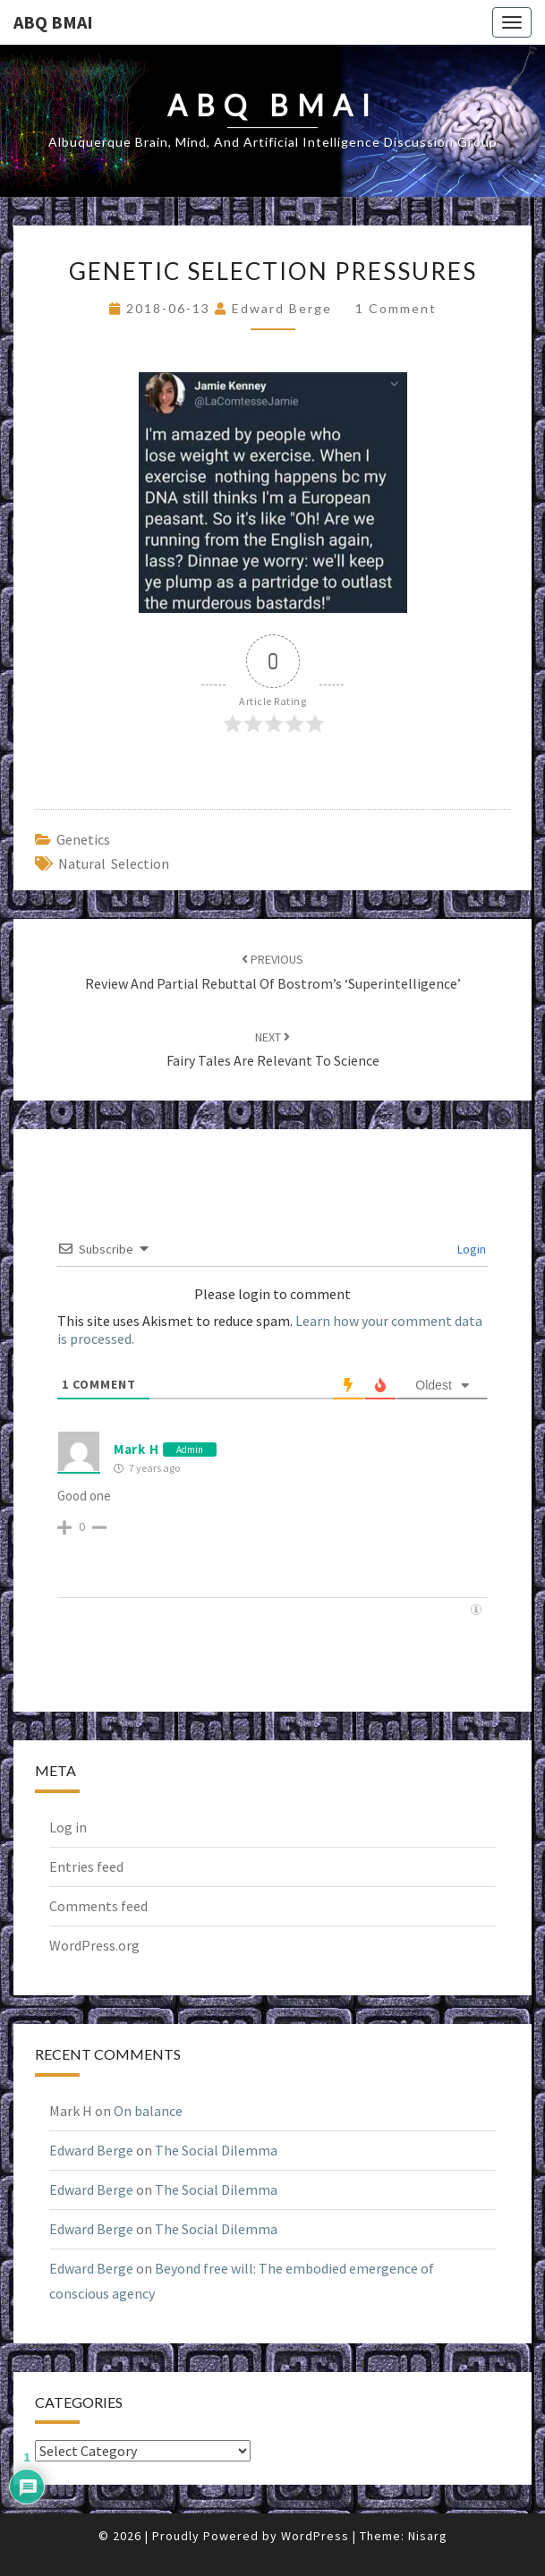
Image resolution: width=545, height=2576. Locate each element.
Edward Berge (282, 308)
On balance (148, 2111)
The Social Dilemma (216, 2150)
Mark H (136, 1449)
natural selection (113, 863)
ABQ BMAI (53, 22)
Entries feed (86, 1866)
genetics (83, 839)
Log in (68, 1827)
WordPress (315, 2536)
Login (470, 1249)
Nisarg (427, 2536)
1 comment (396, 308)
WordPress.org (94, 1945)
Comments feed (98, 1906)
